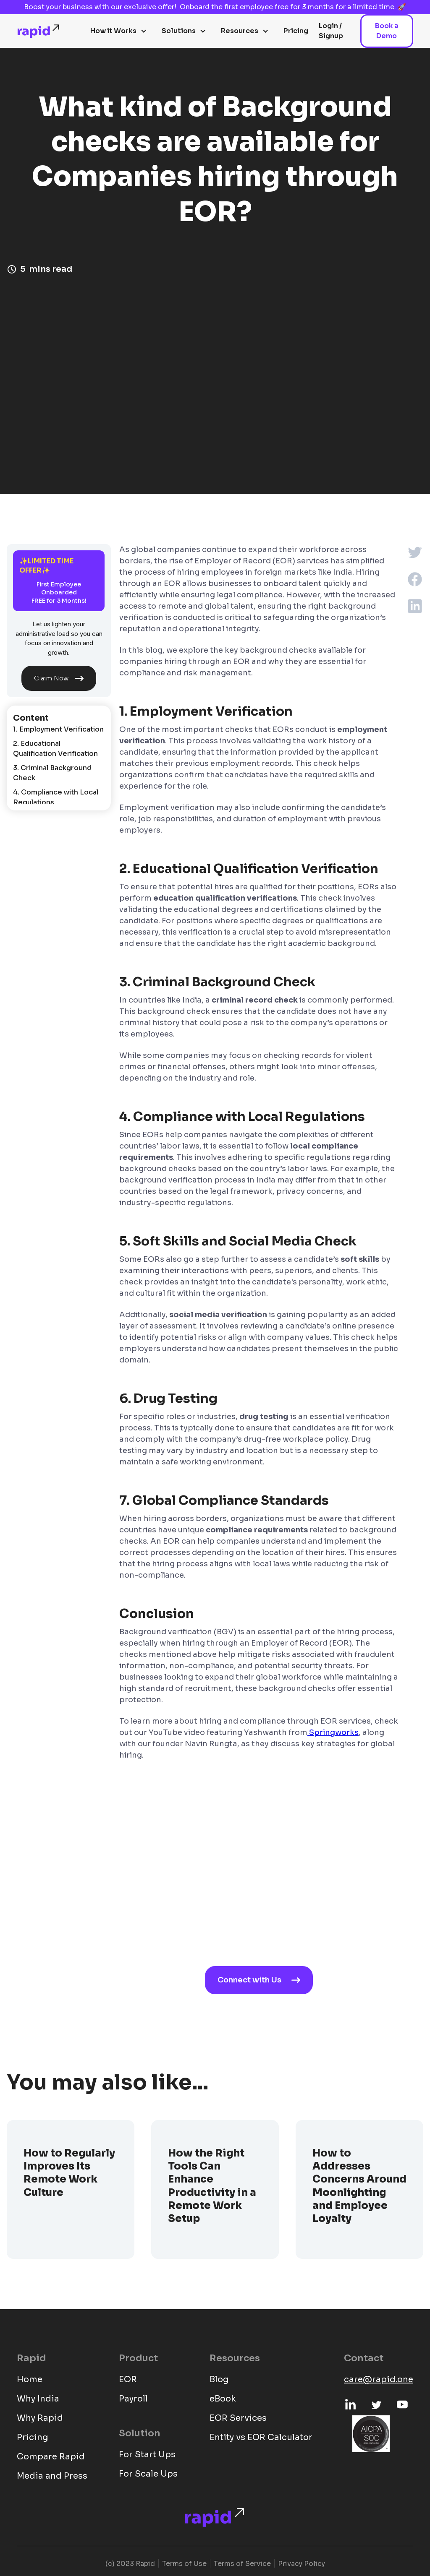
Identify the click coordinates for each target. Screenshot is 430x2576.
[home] (39, 31)
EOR (128, 2379)
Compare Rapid (51, 2456)
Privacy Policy (301, 2563)
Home (29, 2379)
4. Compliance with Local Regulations (55, 797)
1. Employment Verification (58, 729)
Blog (219, 2379)
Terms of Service (242, 2563)
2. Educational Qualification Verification (55, 748)
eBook (223, 2399)
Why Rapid (40, 2418)
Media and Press (52, 2476)
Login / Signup (331, 30)
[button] (118, 31)
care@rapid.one (378, 2379)
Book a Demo (387, 30)
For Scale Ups (148, 2474)
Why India (38, 2399)
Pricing (295, 30)
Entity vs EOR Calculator (261, 2437)
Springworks (333, 1732)
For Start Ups (147, 2454)
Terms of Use (184, 2563)
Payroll (133, 2399)
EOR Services (238, 2418)
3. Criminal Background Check (52, 772)
